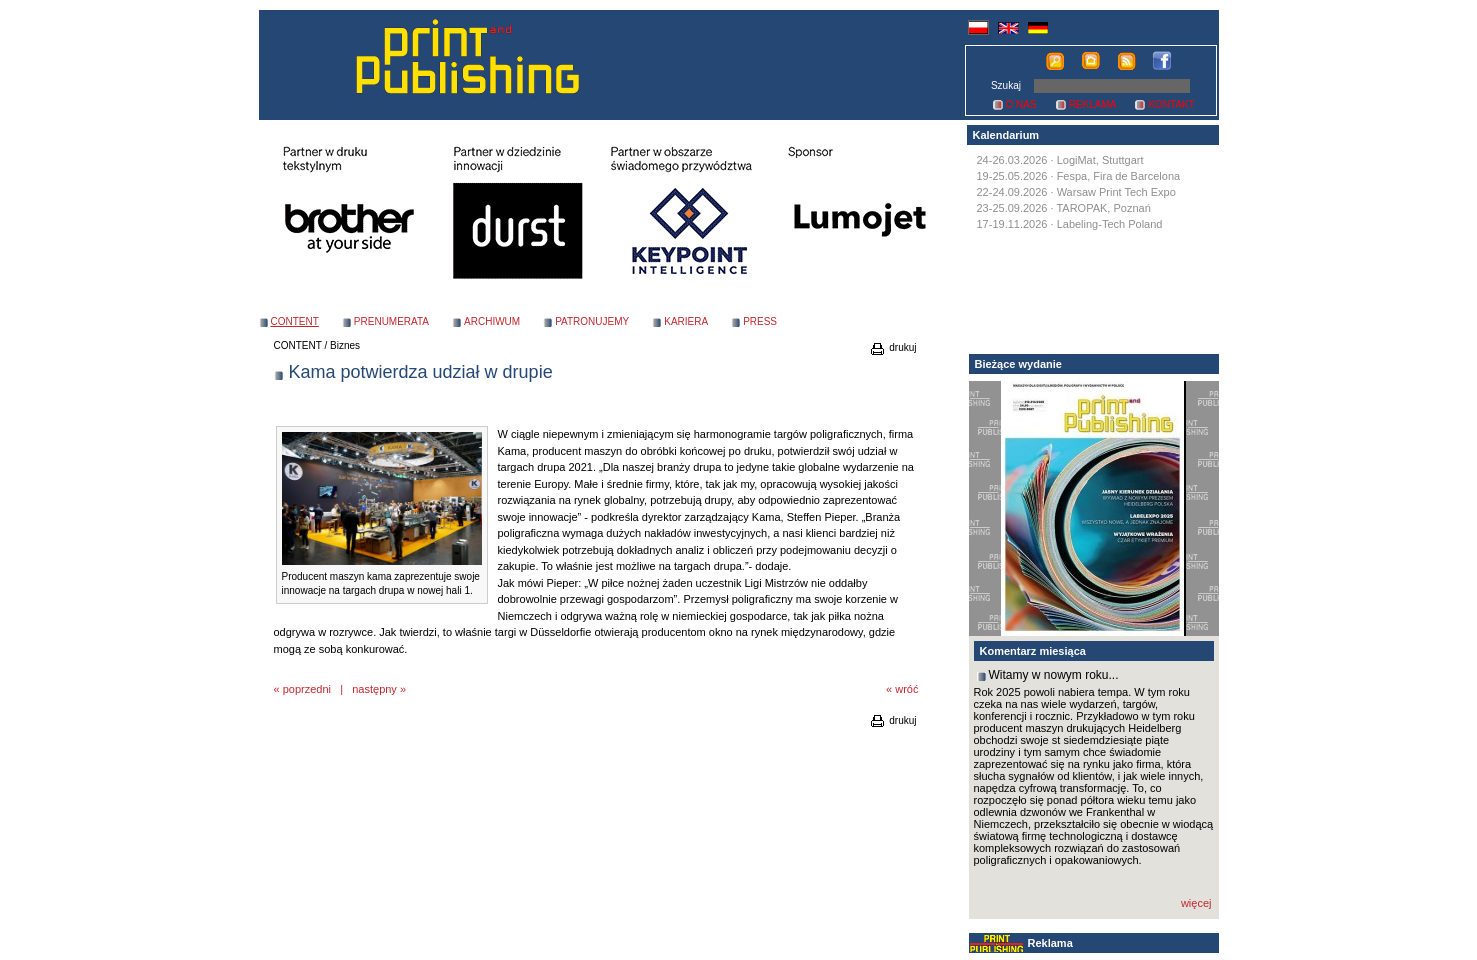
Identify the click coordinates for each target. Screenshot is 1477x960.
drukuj (892, 347)
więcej (1196, 903)
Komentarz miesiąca (1033, 651)
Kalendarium (1006, 135)
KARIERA (686, 321)
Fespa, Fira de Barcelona (1119, 176)
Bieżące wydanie (1018, 364)
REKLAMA (1093, 104)
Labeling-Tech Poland (1110, 224)
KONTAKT (1171, 104)
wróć (906, 689)
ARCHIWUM (492, 321)
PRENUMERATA (391, 321)
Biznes (345, 345)
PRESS (760, 321)
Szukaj (1006, 85)
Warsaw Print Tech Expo (1116, 192)
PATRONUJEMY (592, 321)
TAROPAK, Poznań (1103, 208)
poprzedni (307, 689)
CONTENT (298, 345)
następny (374, 689)
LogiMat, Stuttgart (1100, 160)
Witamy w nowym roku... (1054, 675)
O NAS (1021, 104)
